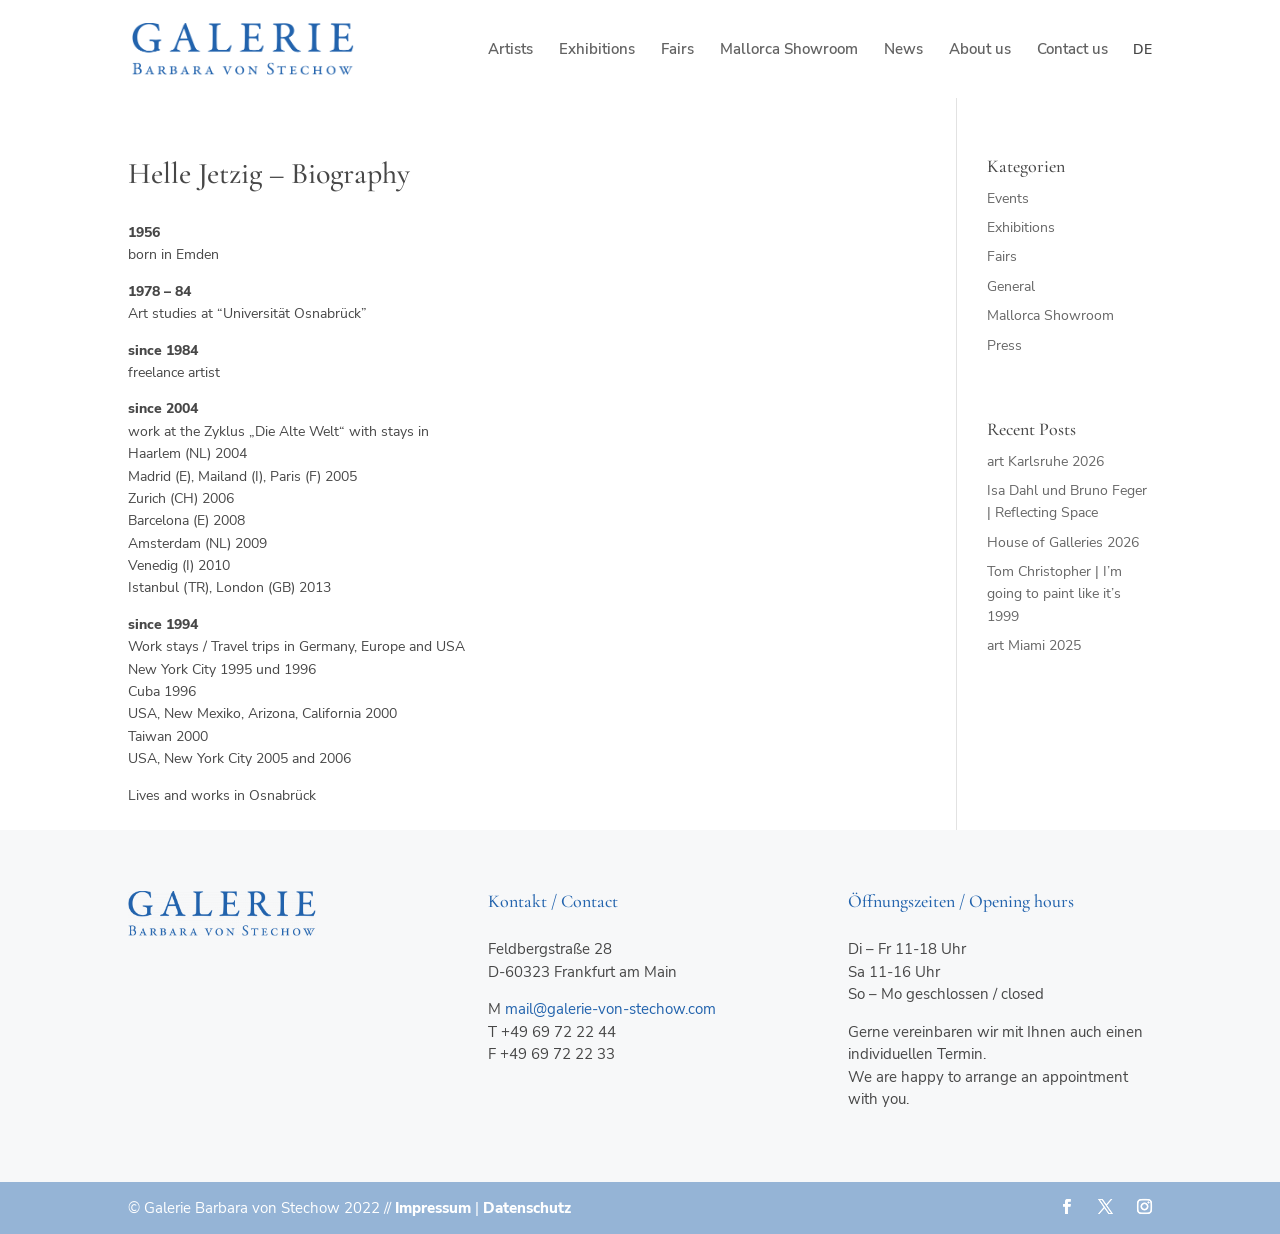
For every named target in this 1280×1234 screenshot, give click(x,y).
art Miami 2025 (1034, 645)
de (1142, 49)
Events (1008, 198)
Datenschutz (527, 1208)
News (903, 50)
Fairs (677, 50)
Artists (510, 50)
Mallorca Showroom (789, 50)
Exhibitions (597, 50)
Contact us (1072, 50)
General (1011, 286)
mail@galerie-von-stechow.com (610, 1009)
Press (1004, 345)
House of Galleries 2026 (1063, 542)
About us (980, 50)
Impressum (433, 1208)
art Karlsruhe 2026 (1045, 461)
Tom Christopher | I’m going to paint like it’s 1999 (1054, 594)
